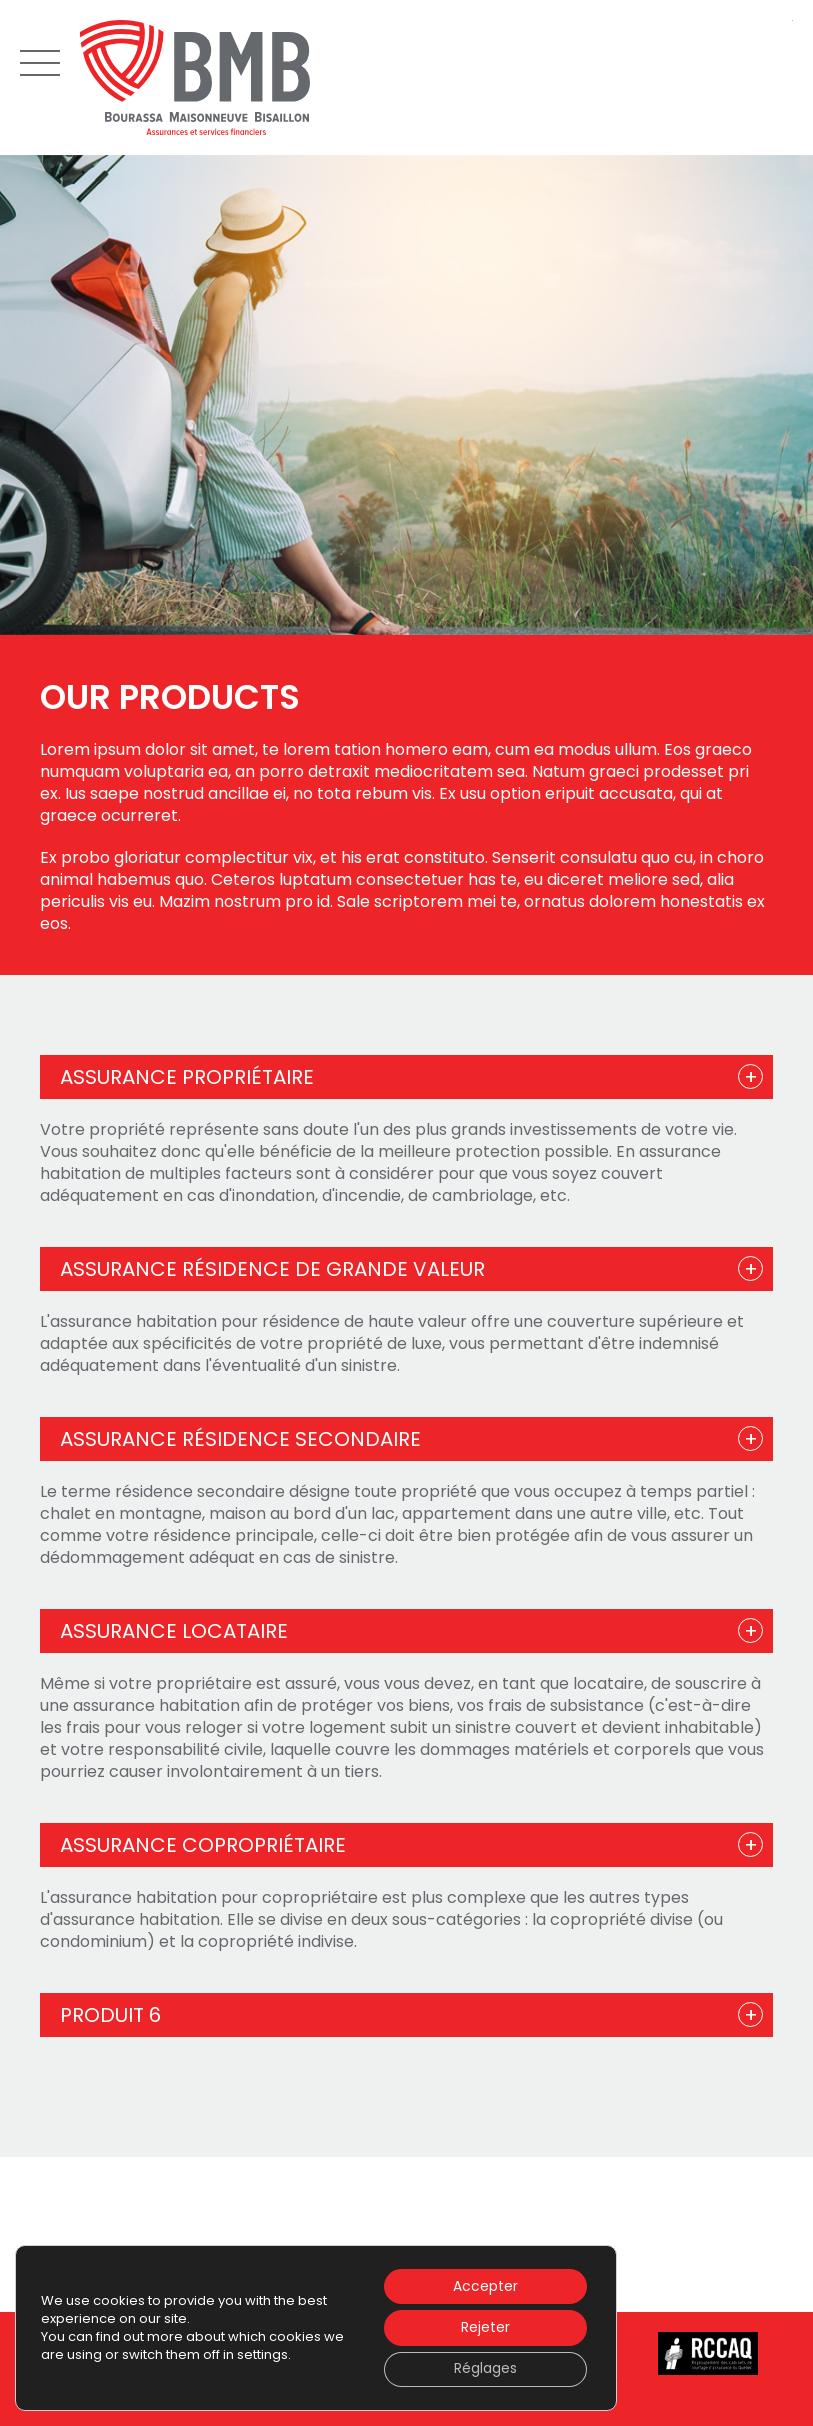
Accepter (484, 2285)
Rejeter (484, 2327)
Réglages (484, 2369)
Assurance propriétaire (187, 1077)
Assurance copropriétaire (203, 1845)
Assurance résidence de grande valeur (272, 1269)
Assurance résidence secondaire (240, 1439)
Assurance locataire (174, 1631)
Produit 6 (110, 2015)
